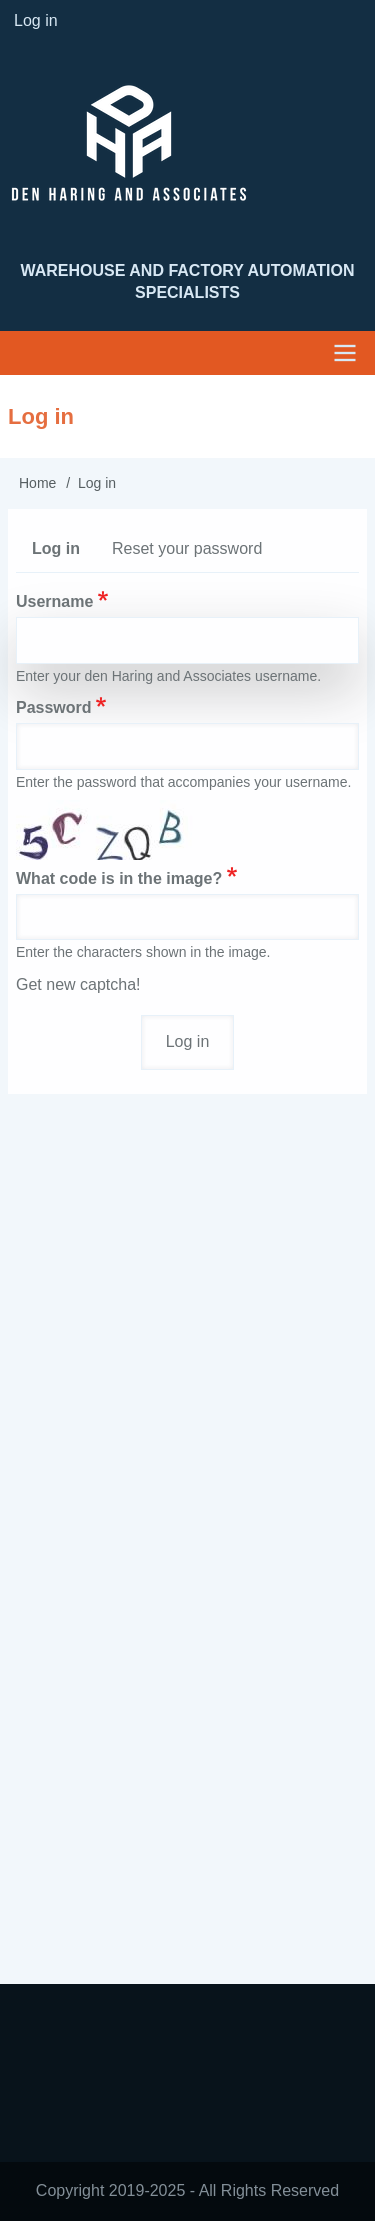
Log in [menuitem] (36, 20)
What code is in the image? (119, 878)
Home (37, 483)
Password (54, 707)
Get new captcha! (78, 984)
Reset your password (187, 548)
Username (54, 601)
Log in (64, 553)
